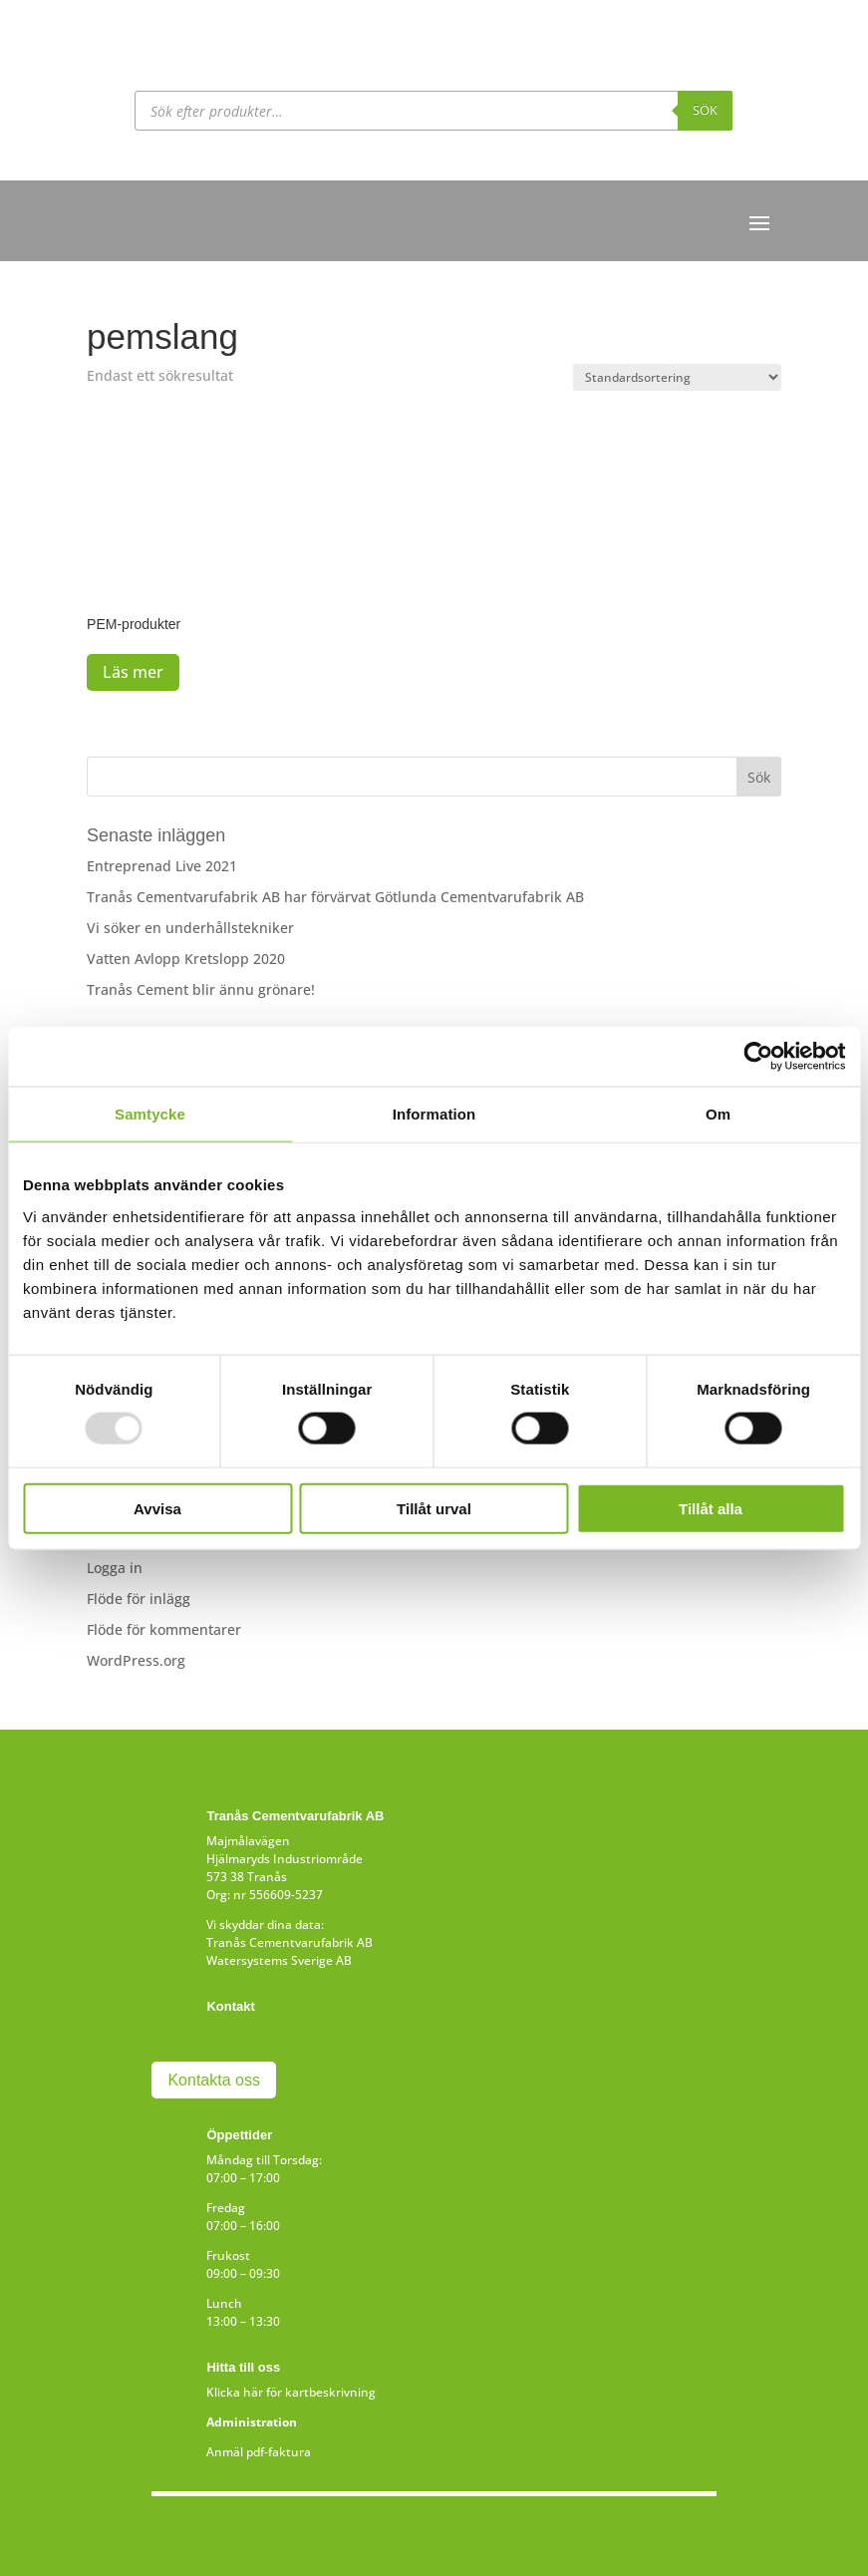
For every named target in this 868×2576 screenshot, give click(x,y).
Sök (705, 110)
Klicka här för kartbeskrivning (291, 2392)
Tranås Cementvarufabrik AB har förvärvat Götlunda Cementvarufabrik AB (335, 896)
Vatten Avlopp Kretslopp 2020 (186, 958)
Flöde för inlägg (138, 1598)
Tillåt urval (434, 1507)
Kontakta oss (213, 2080)
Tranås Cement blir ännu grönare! (201, 989)
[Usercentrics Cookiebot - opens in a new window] (758, 1057)
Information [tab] (434, 1114)
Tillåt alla (710, 1507)
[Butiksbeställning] (677, 377)
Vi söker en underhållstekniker (190, 927)
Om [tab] (718, 1114)
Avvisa (157, 1507)
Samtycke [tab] (150, 1114)
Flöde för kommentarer (164, 1629)
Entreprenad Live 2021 (162, 865)
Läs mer (133, 672)
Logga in (115, 1567)
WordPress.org (136, 1660)
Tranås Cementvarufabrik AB (289, 1942)
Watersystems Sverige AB (279, 1960)
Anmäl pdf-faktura (258, 2451)
